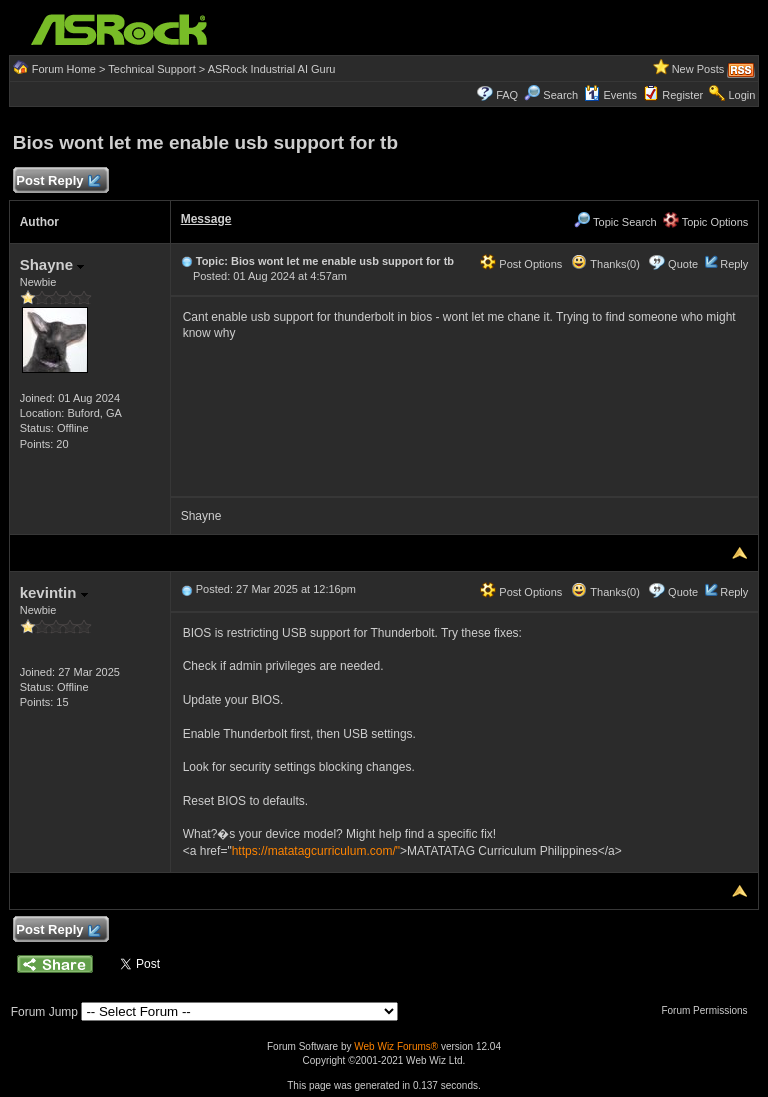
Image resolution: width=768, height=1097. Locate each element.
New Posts (698, 69)
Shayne (52, 264)
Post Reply (58, 181)
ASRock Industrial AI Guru (272, 69)
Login (741, 95)
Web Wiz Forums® (396, 1046)
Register (682, 95)
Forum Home (64, 69)
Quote (683, 264)
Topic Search (615, 222)
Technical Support (151, 69)
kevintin (54, 592)
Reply (734, 264)
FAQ (507, 95)
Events (610, 95)
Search (560, 95)
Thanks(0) (605, 264)
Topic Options (706, 222)
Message (206, 219)
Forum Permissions (709, 1010)
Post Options (521, 264)
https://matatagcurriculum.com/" (316, 851)
